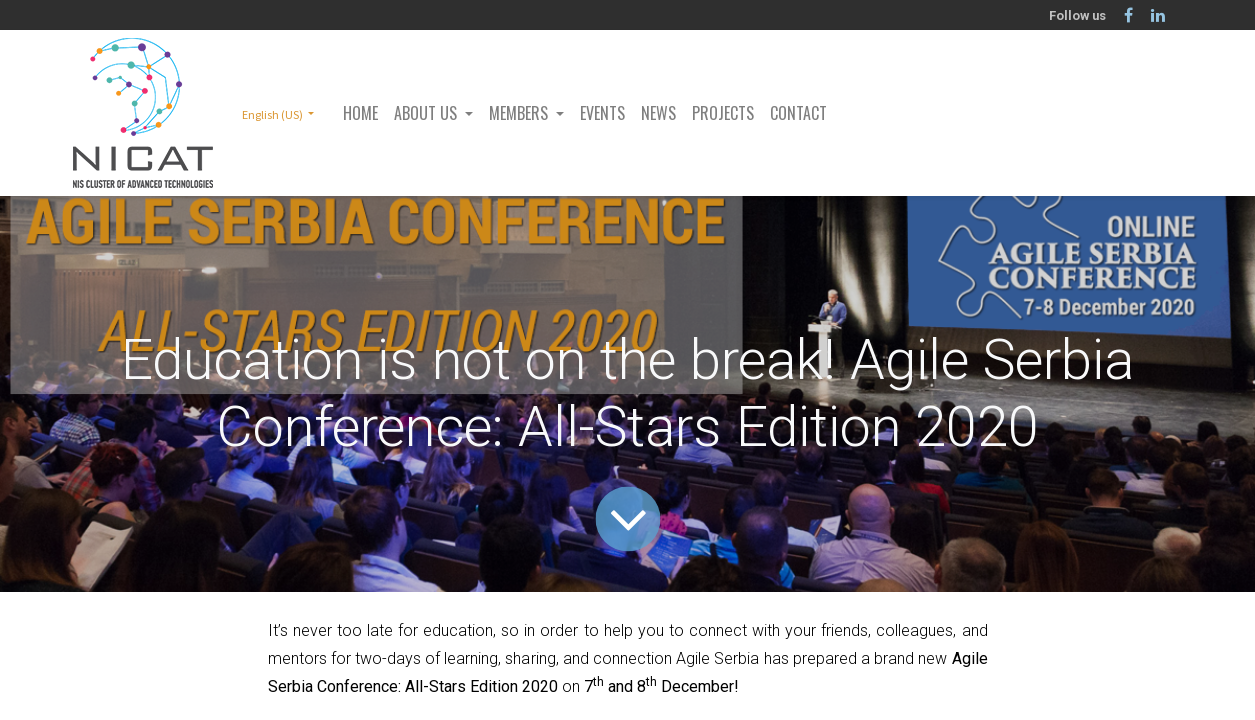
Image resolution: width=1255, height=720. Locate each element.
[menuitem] (360, 113)
